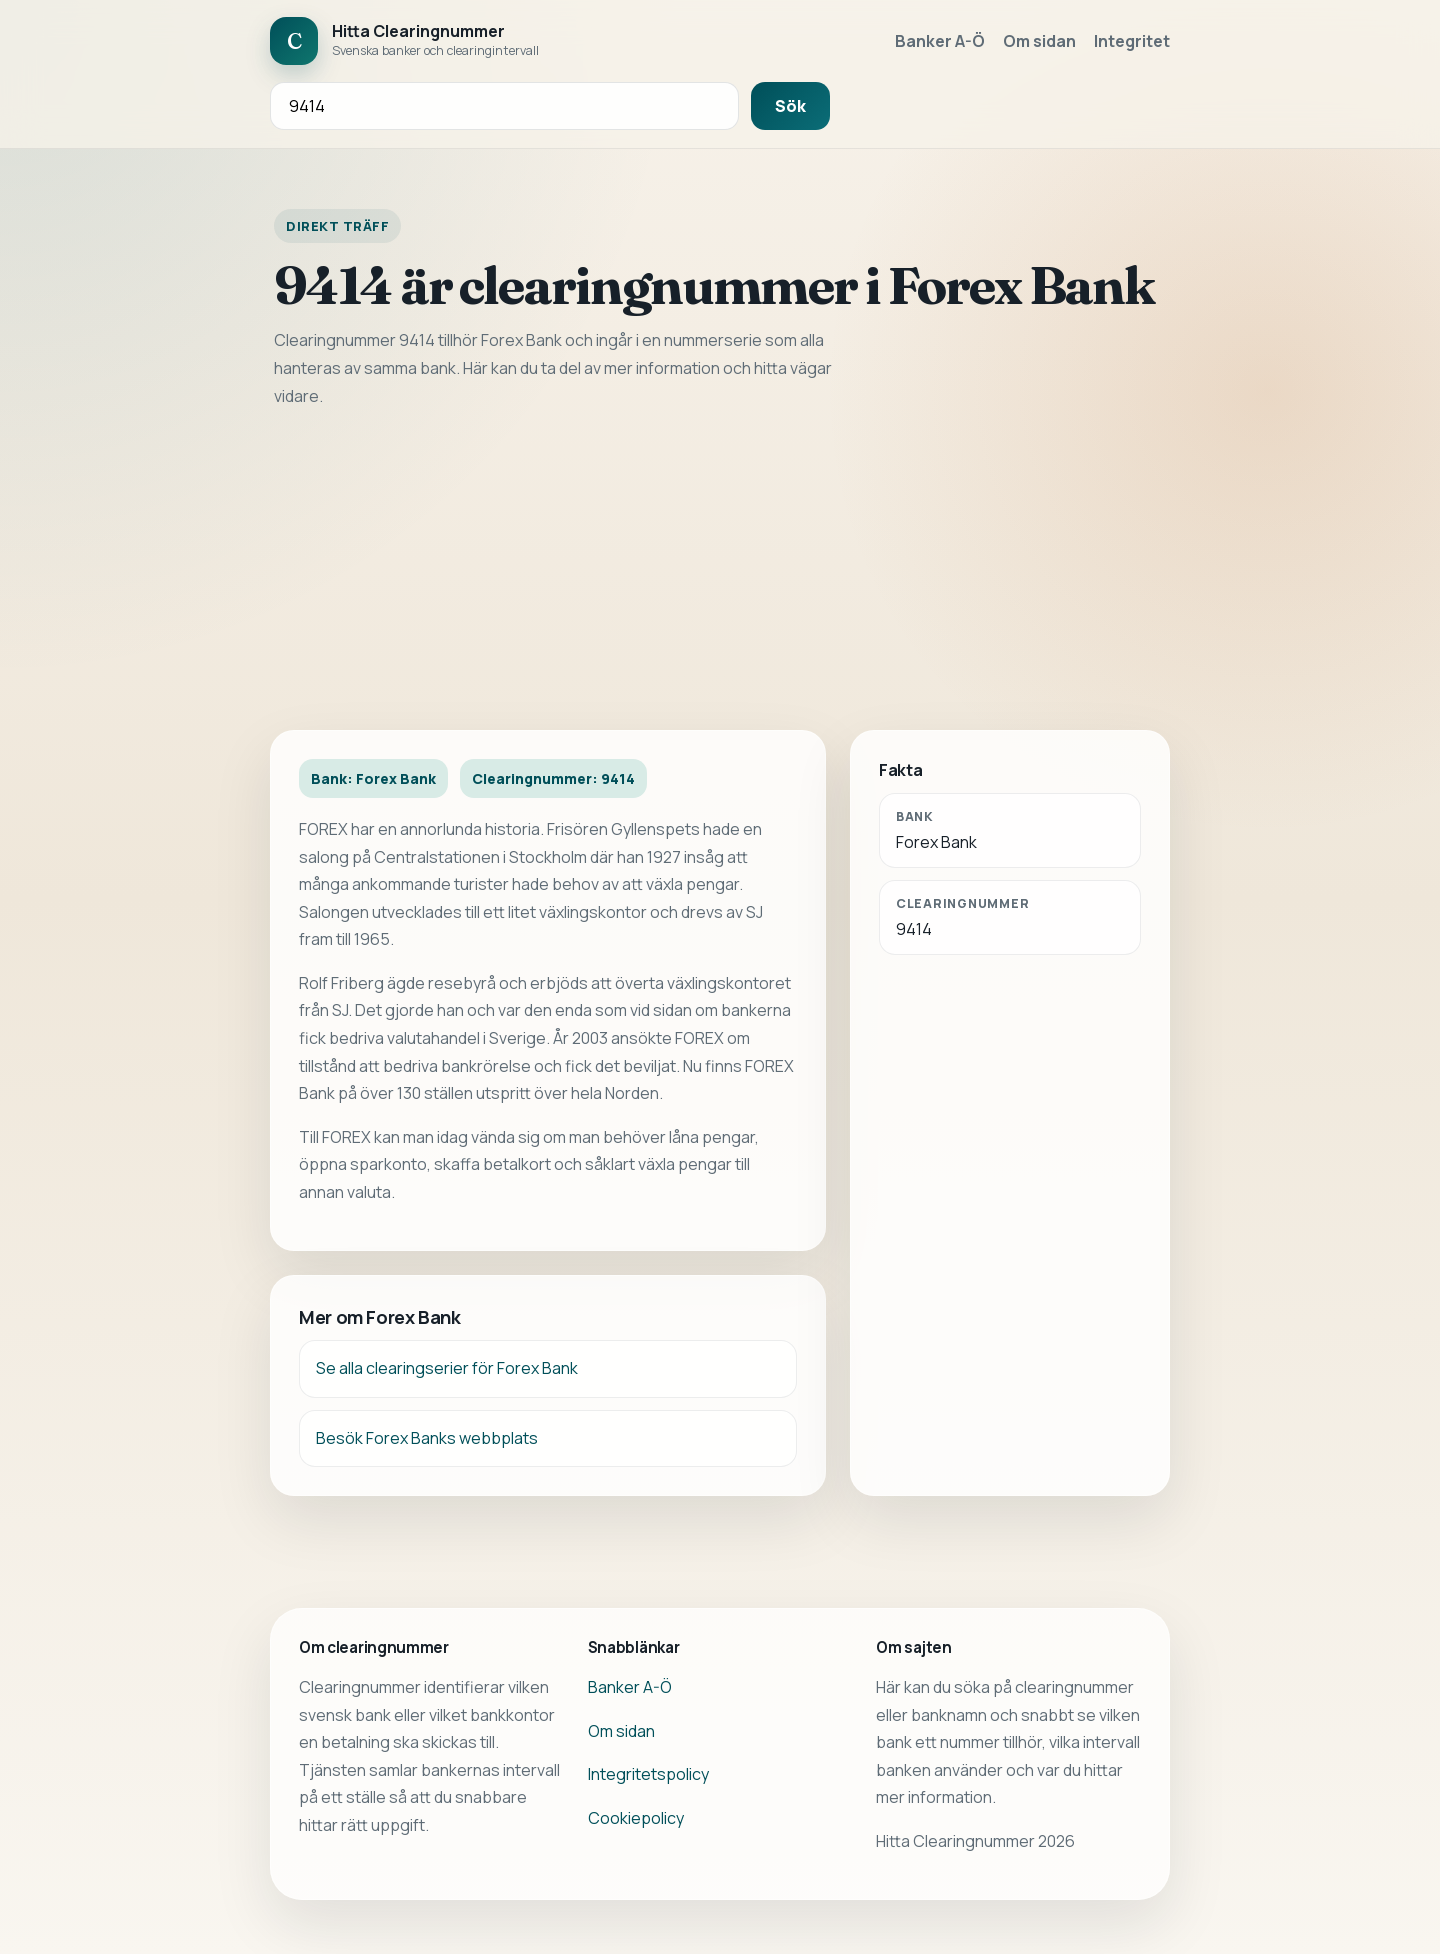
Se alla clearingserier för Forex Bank (447, 1368)
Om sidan (1039, 41)
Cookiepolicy (636, 1818)
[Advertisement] (720, 570)
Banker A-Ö (940, 41)
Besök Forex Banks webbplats (427, 1438)
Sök (790, 106)
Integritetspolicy (648, 1774)
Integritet (1132, 41)
